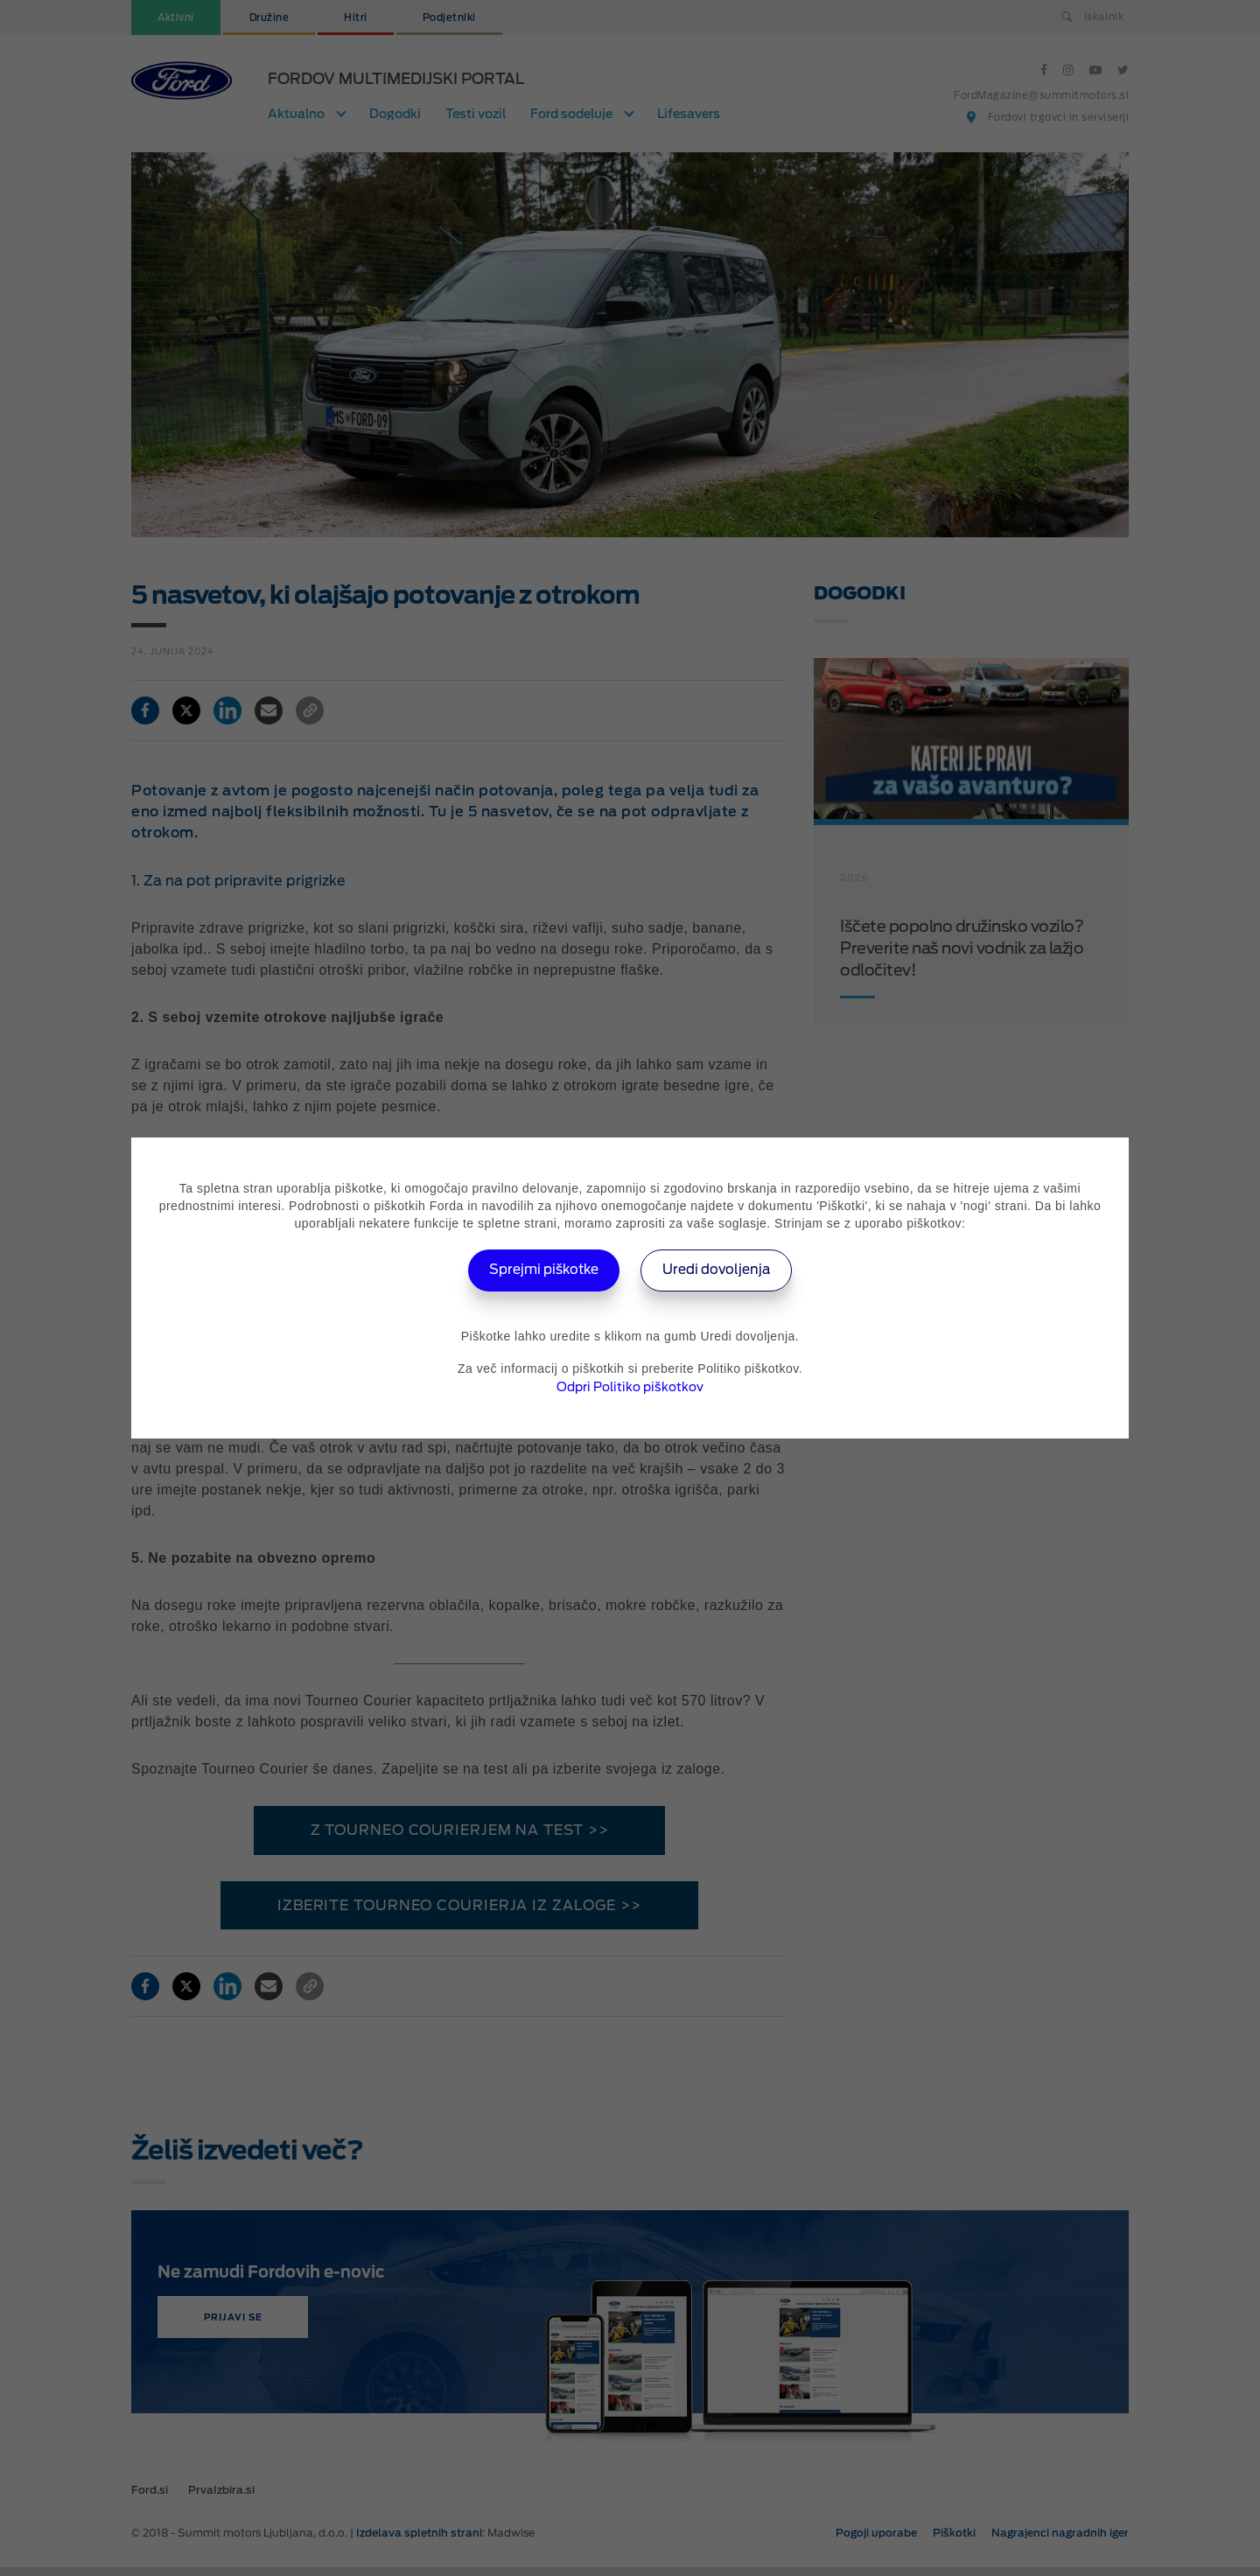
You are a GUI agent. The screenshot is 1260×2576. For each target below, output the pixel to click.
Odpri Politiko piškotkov (630, 1387)
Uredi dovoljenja (722, 1270)
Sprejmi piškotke (539, 1270)
